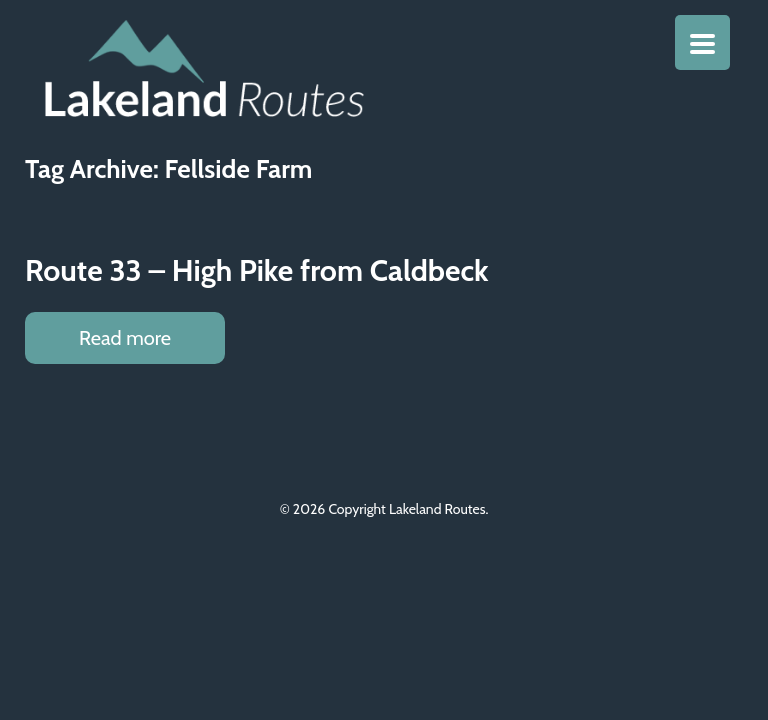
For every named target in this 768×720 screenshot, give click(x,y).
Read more (125, 338)
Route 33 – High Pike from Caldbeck (257, 270)
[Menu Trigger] (702, 42)
